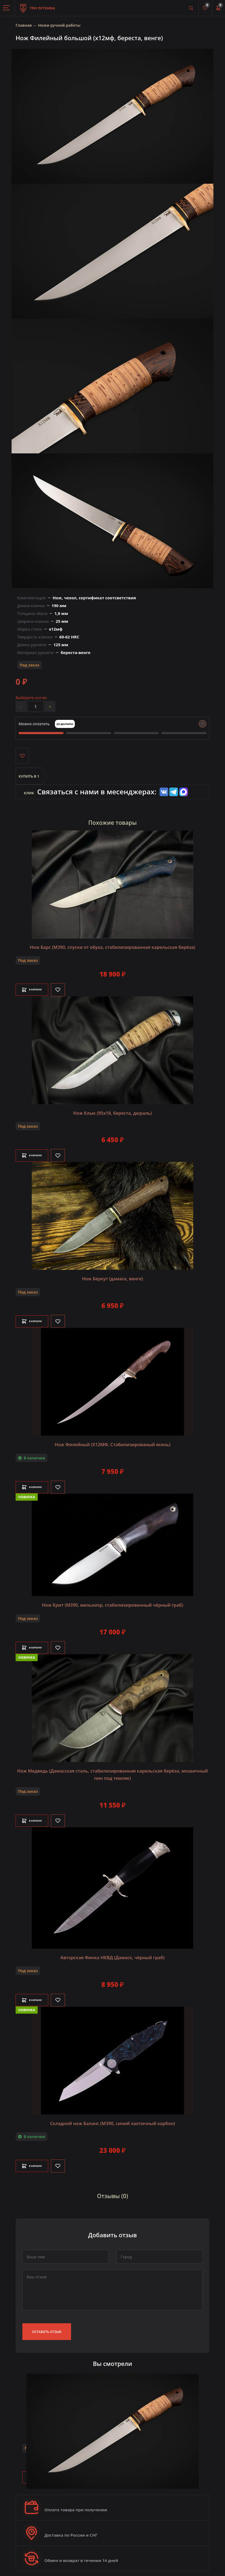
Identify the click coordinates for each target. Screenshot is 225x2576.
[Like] (71, 989)
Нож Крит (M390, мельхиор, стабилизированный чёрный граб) (112, 1603)
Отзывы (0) (112, 2190)
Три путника (37, 5)
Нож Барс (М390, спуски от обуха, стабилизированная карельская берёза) (112, 947)
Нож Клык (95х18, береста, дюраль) (112, 1112)
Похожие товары (112, 823)
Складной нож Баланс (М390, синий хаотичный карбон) (112, 2118)
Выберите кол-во (31, 697)
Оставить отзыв (46, 2326)
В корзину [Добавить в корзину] (38, 990)
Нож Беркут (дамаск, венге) (112, 1278)
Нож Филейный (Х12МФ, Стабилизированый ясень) (112, 1443)
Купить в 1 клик (29, 780)
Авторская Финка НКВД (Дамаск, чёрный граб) (112, 1953)
